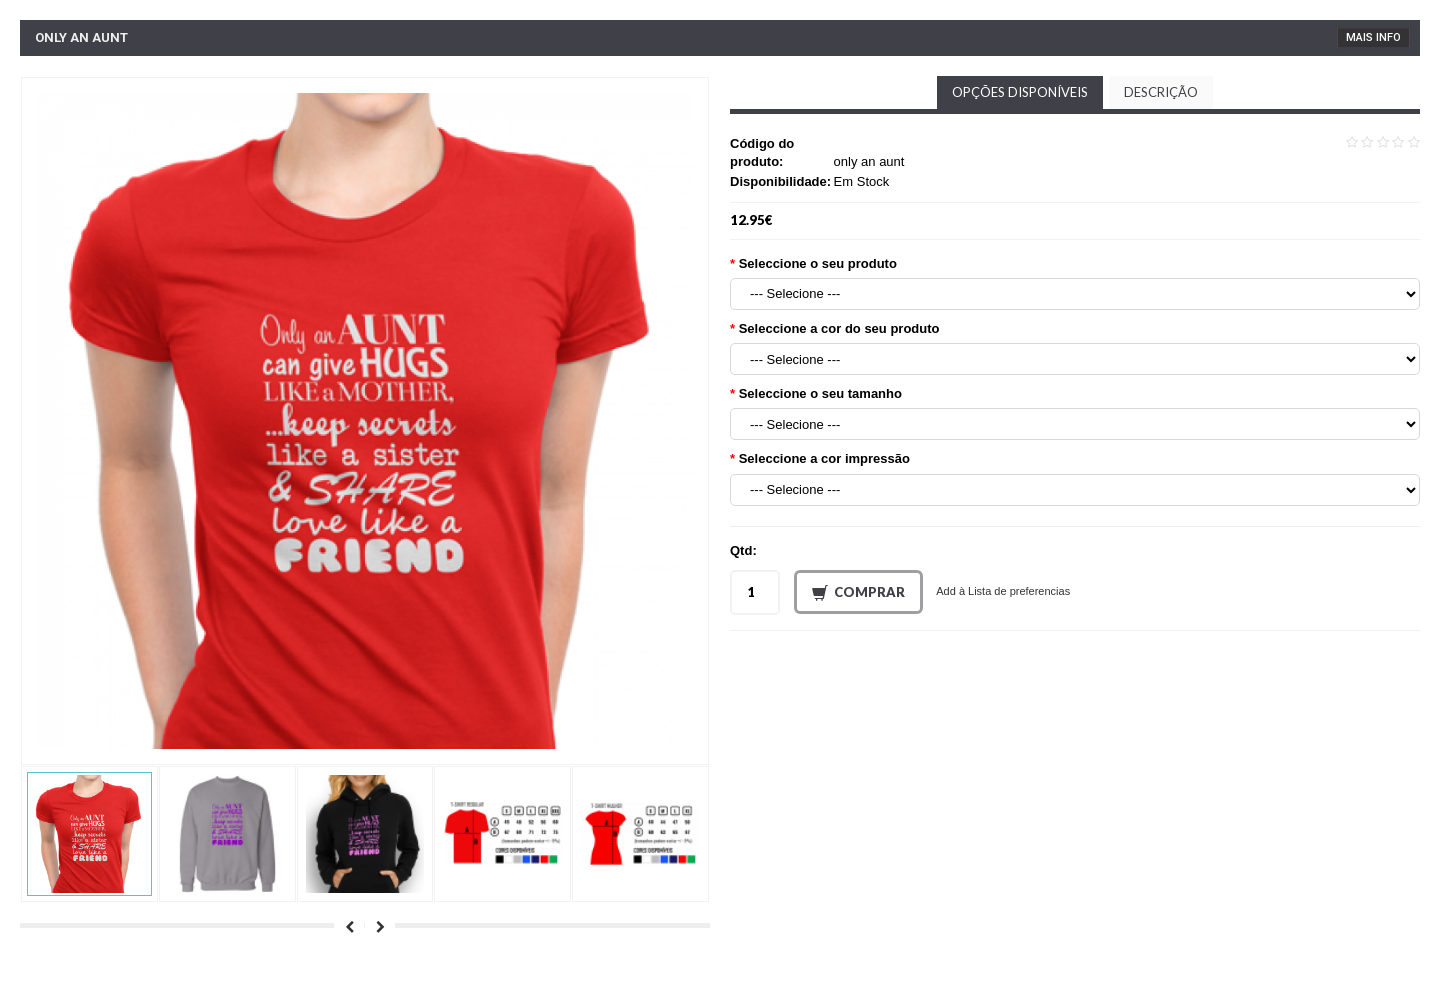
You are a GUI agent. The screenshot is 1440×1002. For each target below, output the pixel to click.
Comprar (858, 593)
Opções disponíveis (1020, 92)
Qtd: (743, 550)
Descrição (1161, 92)
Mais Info (1373, 37)
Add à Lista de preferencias (1003, 591)
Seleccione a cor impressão (824, 458)
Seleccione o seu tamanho (820, 393)
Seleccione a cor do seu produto (839, 328)
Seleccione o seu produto (818, 263)
